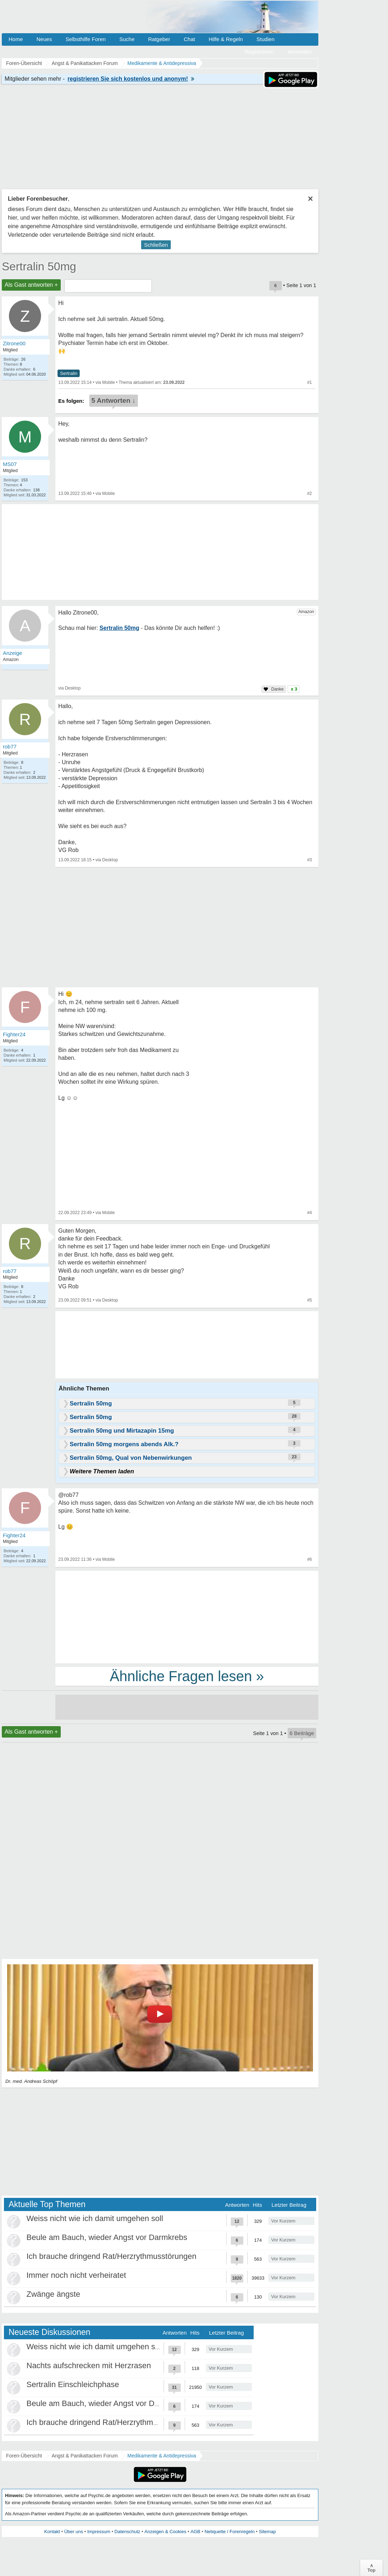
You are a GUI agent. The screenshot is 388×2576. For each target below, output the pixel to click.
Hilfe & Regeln (226, 39)
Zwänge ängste (53, 2294)
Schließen (156, 245)
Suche (127, 39)
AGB (195, 2531)
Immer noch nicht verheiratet (76, 2275)
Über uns (73, 2531)
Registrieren (259, 52)
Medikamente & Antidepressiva (162, 2456)
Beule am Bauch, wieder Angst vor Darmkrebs (106, 2237)
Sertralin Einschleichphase (72, 2384)
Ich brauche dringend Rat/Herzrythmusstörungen (111, 2256)
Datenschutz (127, 2531)
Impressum (98, 2531)
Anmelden (299, 52)
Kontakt (52, 2531)
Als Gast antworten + (31, 285)
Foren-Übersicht (24, 2456)
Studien (266, 39)
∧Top (371, 2568)
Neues (44, 39)
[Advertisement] (186, 1616)
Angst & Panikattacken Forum (84, 2456)
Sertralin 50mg (39, 266)
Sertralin (68, 373)
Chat (189, 39)
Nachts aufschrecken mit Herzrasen (88, 2365)
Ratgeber (159, 39)
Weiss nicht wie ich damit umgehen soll (94, 2218)
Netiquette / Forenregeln (229, 2531)
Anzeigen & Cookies (165, 2531)
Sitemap (267, 2531)
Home (16, 39)
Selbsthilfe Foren (85, 39)
